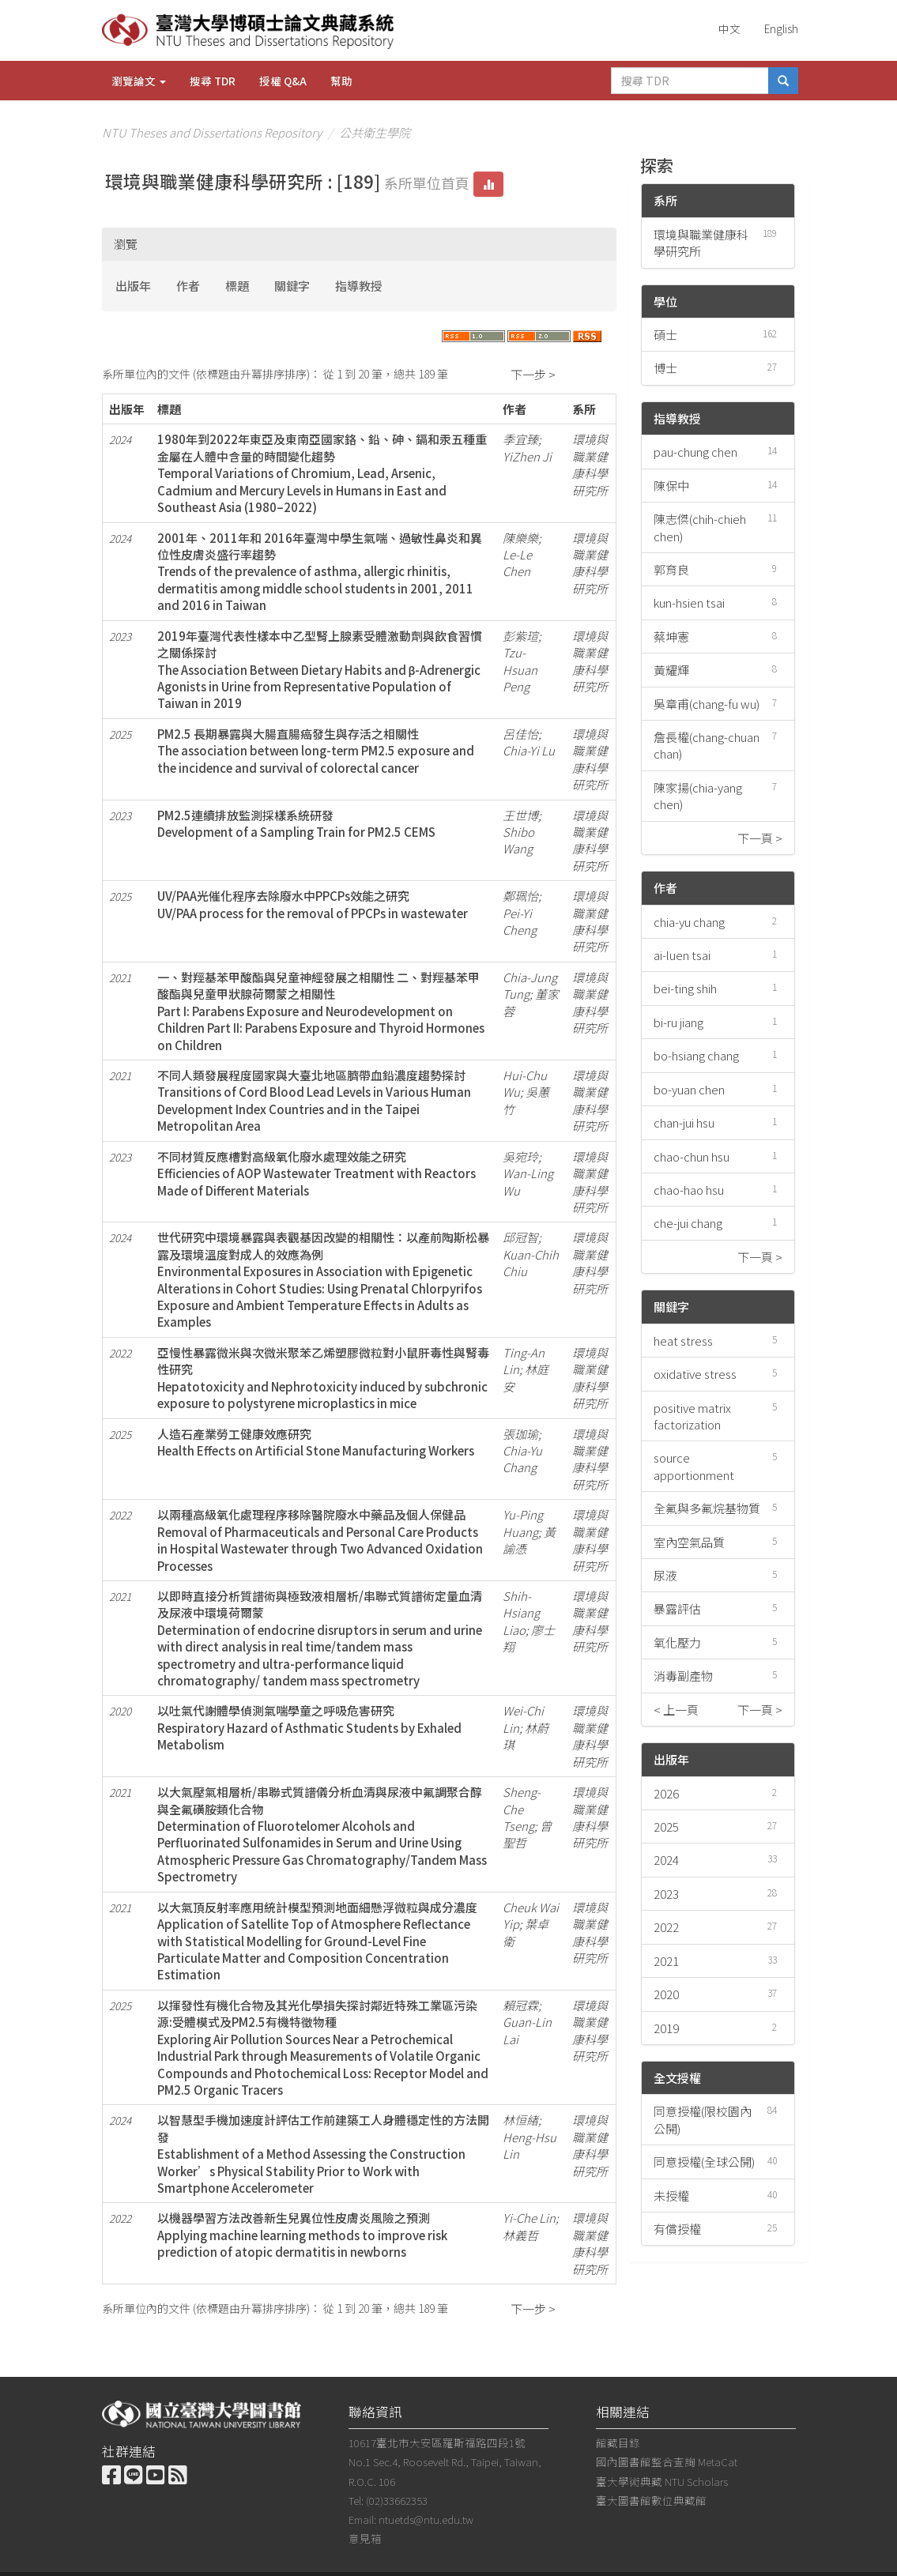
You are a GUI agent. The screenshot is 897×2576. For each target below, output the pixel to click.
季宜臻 (520, 439)
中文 (729, 28)
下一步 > (533, 374)
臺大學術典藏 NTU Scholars (662, 2481)
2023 (666, 1893)
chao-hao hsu (689, 1189)
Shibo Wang (518, 840)
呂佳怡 (520, 733)
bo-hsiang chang (696, 1055)
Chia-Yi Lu (529, 750)
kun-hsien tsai (689, 602)
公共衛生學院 (374, 132)
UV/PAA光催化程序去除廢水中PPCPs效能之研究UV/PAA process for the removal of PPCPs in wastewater (312, 904)
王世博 (520, 815)
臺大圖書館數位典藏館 (651, 2500)
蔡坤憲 (671, 636)
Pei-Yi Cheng (520, 921)
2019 (666, 2028)
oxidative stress (695, 1373)
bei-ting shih (685, 988)
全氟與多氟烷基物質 (707, 1508)
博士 (665, 368)
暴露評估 (677, 1608)
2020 (666, 1994)
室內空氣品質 (689, 1542)
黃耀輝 (671, 669)
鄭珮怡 (520, 895)
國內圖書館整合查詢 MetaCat (666, 2461)
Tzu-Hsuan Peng (520, 669)
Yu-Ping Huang (523, 1522)
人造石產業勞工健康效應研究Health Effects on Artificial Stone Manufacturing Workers (315, 1442)
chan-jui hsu (684, 1122)
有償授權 (677, 2228)
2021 (666, 1961)
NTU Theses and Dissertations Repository (212, 132)
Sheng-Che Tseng (522, 1808)
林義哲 (520, 2235)
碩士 (665, 334)
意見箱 (365, 2538)
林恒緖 (520, 2119)
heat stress (683, 1340)
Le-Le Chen (517, 562)
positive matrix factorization (692, 1416)
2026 (666, 1793)
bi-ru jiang (678, 1022)
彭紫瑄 (520, 635)
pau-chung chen (695, 451)
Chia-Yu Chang (522, 1458)
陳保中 (671, 485)
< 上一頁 (676, 1709)
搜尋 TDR (213, 81)
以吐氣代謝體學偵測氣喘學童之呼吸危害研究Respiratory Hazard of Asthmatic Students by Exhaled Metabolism (309, 1727)
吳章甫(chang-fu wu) (706, 703)
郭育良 (671, 569)
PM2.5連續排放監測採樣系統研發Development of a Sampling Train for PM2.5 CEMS (296, 823)
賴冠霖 (520, 2005)
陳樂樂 (520, 537)
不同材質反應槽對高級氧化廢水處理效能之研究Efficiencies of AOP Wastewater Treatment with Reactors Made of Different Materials (316, 1173)
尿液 (665, 1575)
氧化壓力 (677, 1642)
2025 (666, 1826)
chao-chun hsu (691, 1156)
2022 (666, 1927)
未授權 (671, 2195)
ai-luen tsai (682, 955)
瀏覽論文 (138, 81)
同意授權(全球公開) (704, 2161)
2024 (666, 1859)
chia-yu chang (689, 921)
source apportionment (694, 1465)
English (781, 28)
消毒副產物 (683, 1675)
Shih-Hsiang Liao (521, 1612)
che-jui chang (688, 1223)
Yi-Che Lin (529, 2217)
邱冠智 (520, 1237)
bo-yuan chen (689, 1089)
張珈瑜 (520, 1433)
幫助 (341, 81)
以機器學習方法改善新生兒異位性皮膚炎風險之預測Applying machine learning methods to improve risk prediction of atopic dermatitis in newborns (302, 2234)
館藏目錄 (618, 2442)
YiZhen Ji (527, 456)
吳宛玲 (520, 1156)
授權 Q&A (283, 81)
